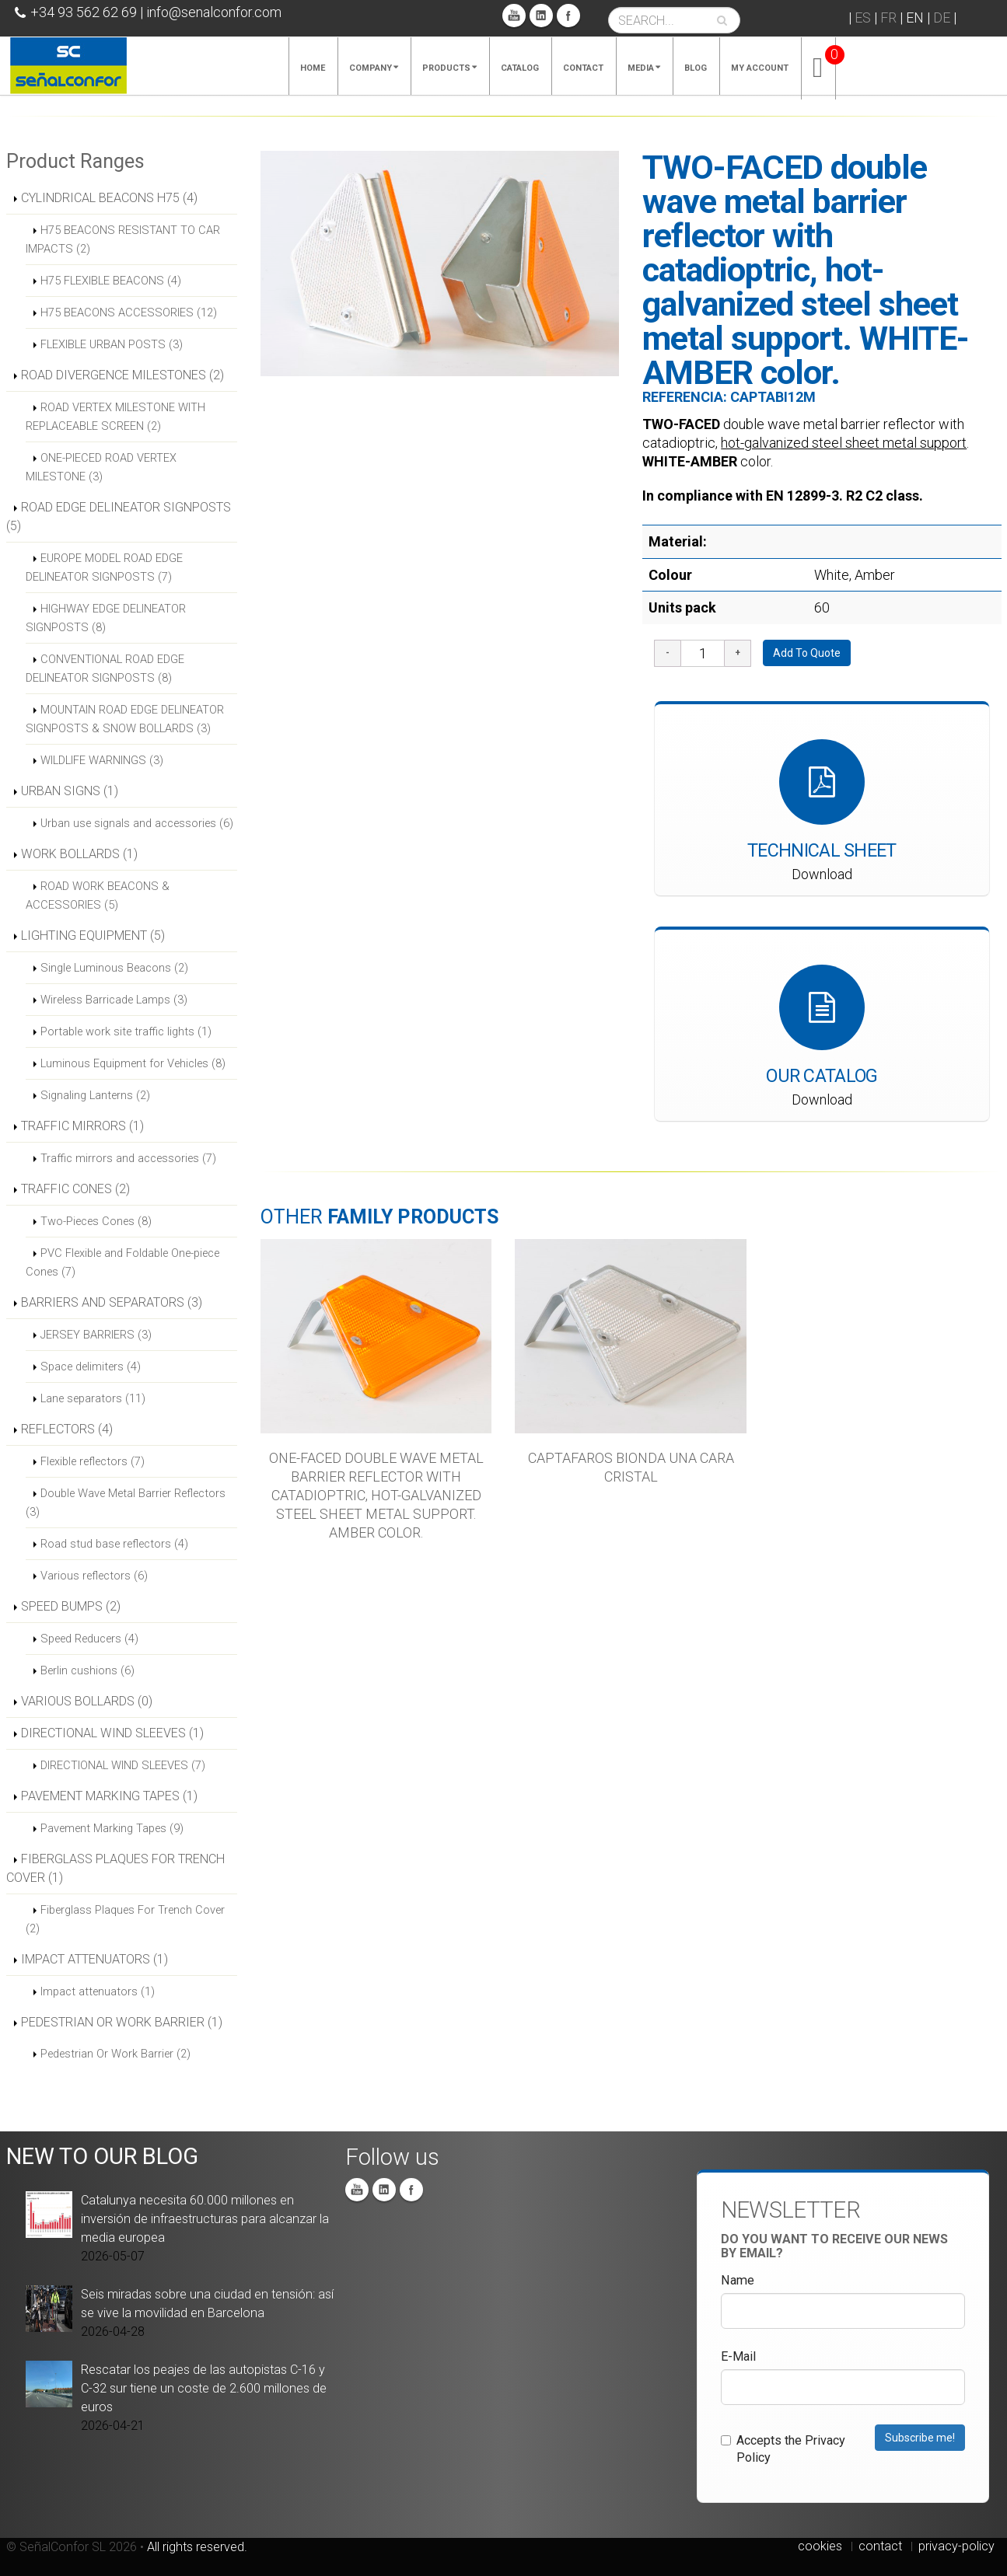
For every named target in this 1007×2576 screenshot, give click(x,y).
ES (863, 17)
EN (915, 17)
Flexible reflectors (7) (92, 1461)
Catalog (520, 68)
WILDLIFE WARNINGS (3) (101, 760)
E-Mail (738, 2356)
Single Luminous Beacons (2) (114, 968)
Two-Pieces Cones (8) (96, 1221)
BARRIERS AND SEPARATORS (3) (111, 1302)
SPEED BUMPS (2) (71, 1606)
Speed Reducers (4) (89, 1639)
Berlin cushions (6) (87, 1670)
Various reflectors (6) (94, 1576)
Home (312, 68)
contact (880, 2546)
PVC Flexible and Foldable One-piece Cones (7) (122, 1262)
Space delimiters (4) (90, 1367)
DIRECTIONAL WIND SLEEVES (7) (122, 1765)
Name (737, 2280)
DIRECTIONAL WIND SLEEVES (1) (112, 1733)
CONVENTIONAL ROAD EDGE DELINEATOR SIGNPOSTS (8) (105, 668)
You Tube (514, 15)
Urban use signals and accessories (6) (136, 823)
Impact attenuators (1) (97, 1991)
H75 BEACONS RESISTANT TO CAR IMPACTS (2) (123, 239)
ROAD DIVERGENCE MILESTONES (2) (122, 375)
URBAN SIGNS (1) (69, 791)
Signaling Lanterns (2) (95, 1095)
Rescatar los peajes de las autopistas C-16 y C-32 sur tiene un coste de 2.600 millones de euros (204, 2388)
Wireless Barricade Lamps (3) (113, 1000)
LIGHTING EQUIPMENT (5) (93, 935)
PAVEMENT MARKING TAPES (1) (109, 1796)
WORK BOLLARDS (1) (79, 853)
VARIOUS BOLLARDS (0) (86, 1701)
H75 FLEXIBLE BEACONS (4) (110, 281)
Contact (583, 68)
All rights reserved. (197, 2546)
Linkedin (541, 15)
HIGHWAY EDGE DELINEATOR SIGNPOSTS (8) (106, 618)
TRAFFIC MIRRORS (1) (82, 1126)
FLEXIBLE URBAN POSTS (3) (111, 344)
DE (941, 17)
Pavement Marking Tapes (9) (112, 1828)
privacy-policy (956, 2546)
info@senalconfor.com (213, 12)
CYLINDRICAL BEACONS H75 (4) (109, 197)
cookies (820, 2546)
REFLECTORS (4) (67, 1429)
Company (373, 68)
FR (888, 17)
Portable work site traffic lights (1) (126, 1031)
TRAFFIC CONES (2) (75, 1189)
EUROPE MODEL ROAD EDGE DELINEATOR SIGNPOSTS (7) (104, 567)
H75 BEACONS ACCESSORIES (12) (128, 312)
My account (759, 68)
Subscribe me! (920, 2437)
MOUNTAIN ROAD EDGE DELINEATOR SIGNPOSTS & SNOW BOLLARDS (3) (125, 719)
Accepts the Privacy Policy (783, 2449)
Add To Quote (807, 653)
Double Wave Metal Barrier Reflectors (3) (126, 1502)
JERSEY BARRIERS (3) (96, 1335)
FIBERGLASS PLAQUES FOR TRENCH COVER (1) (115, 1868)
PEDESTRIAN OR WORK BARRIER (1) (121, 2022)
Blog (695, 68)
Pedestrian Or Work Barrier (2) (115, 2054)
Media (644, 68)
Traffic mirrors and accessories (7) (128, 1158)
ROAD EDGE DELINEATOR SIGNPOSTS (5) (118, 516)
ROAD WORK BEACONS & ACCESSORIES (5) (98, 895)
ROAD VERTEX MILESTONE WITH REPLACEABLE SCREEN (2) (115, 416)
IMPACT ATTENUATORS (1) (94, 1959)
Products (449, 68)
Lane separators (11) (92, 1398)
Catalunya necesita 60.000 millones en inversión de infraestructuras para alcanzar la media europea (205, 2219)
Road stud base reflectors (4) (114, 1544)
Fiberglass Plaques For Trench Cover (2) (125, 1919)
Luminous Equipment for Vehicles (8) (133, 1063)
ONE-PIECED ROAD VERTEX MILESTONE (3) (101, 467)
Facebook (568, 15)
